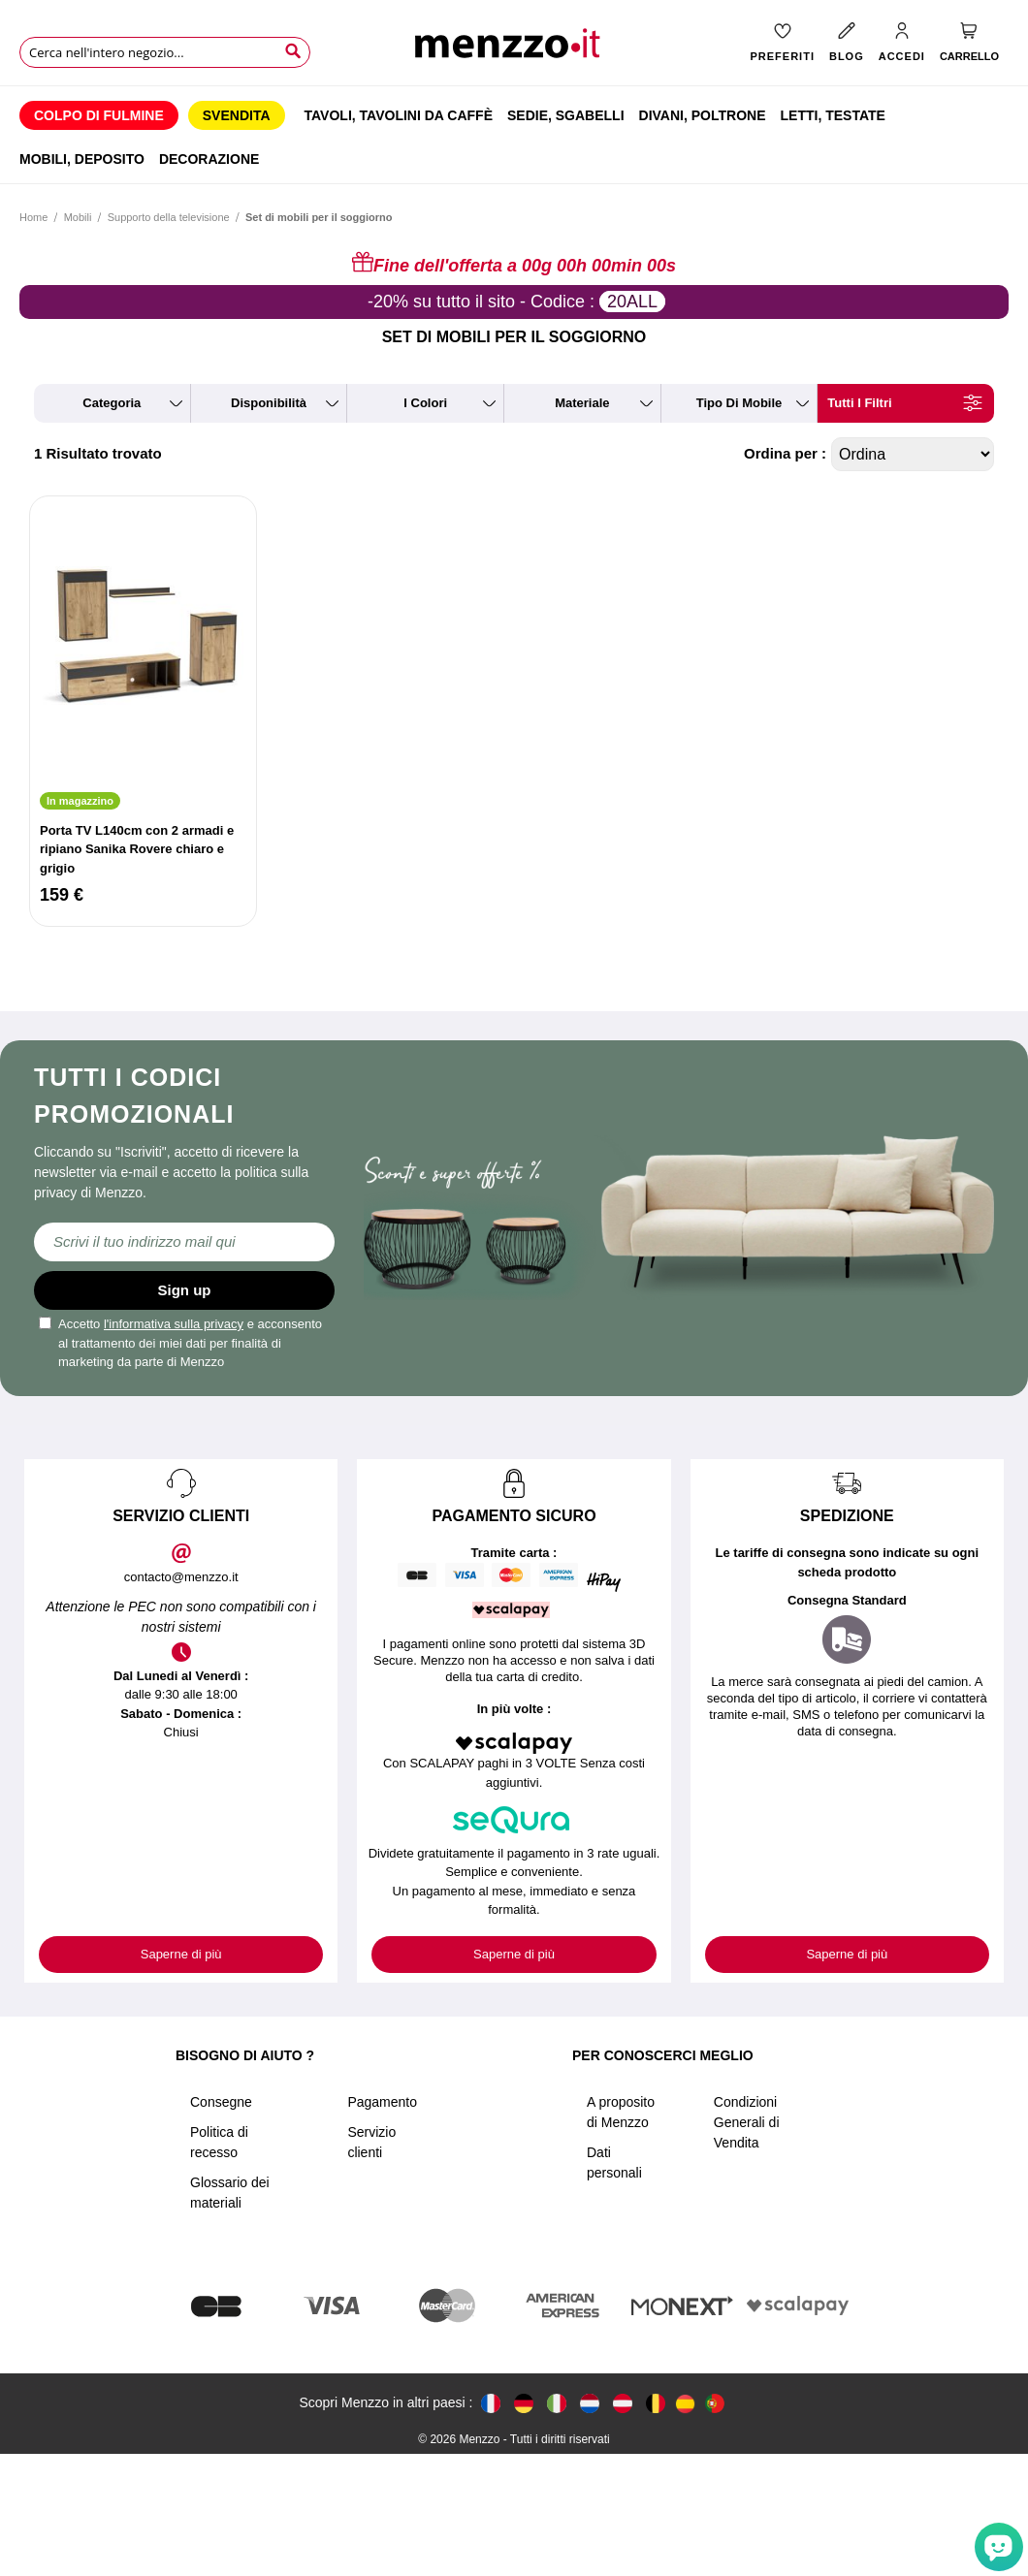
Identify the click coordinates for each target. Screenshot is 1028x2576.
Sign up (184, 1290)
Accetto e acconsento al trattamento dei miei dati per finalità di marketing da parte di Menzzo (180, 1343)
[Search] (292, 51)
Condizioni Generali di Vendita (747, 2122)
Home (33, 217)
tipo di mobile (739, 403)
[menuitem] (98, 115)
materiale (582, 403)
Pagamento (382, 2102)
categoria (111, 403)
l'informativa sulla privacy (173, 1324)
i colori (425, 403)
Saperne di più (181, 1954)
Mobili (79, 217)
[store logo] (514, 49)
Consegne (221, 2102)
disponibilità (268, 403)
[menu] (514, 134)
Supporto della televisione (169, 217)
